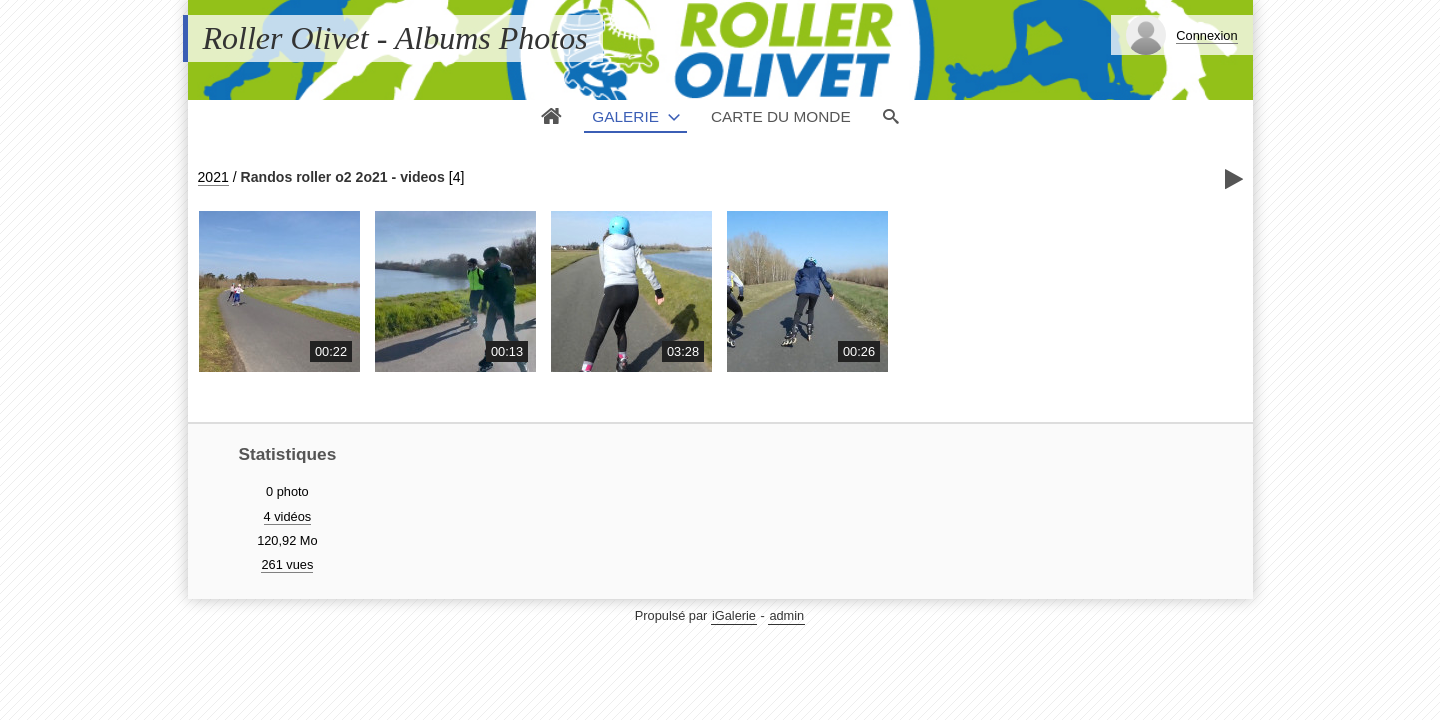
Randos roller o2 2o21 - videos (343, 177)
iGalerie (734, 615)
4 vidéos (288, 516)
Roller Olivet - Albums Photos (395, 38)
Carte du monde (781, 116)
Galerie (625, 116)
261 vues (287, 564)
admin (786, 615)
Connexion (1206, 35)
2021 (213, 177)
